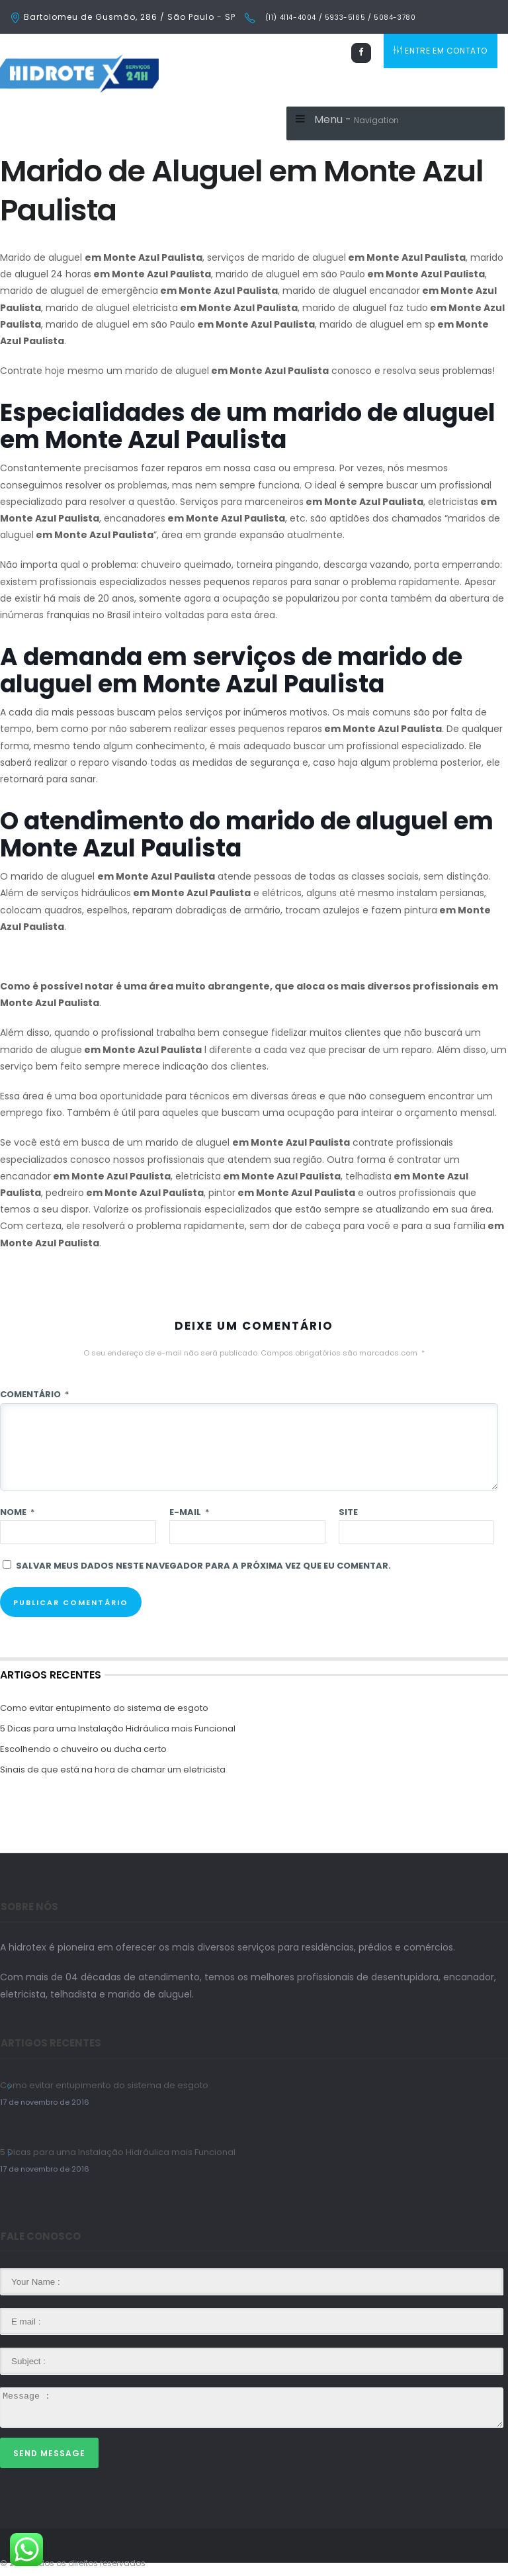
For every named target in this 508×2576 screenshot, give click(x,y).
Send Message (49, 2453)
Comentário (34, 1394)
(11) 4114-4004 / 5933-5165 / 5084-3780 (339, 18)
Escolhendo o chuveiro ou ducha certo (83, 1749)
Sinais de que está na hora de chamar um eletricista (113, 1769)
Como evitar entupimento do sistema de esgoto (104, 1708)
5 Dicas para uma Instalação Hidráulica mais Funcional (117, 1728)
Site (348, 1512)
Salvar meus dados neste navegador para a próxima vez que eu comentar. (203, 1565)
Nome (17, 1512)
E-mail (189, 1512)
